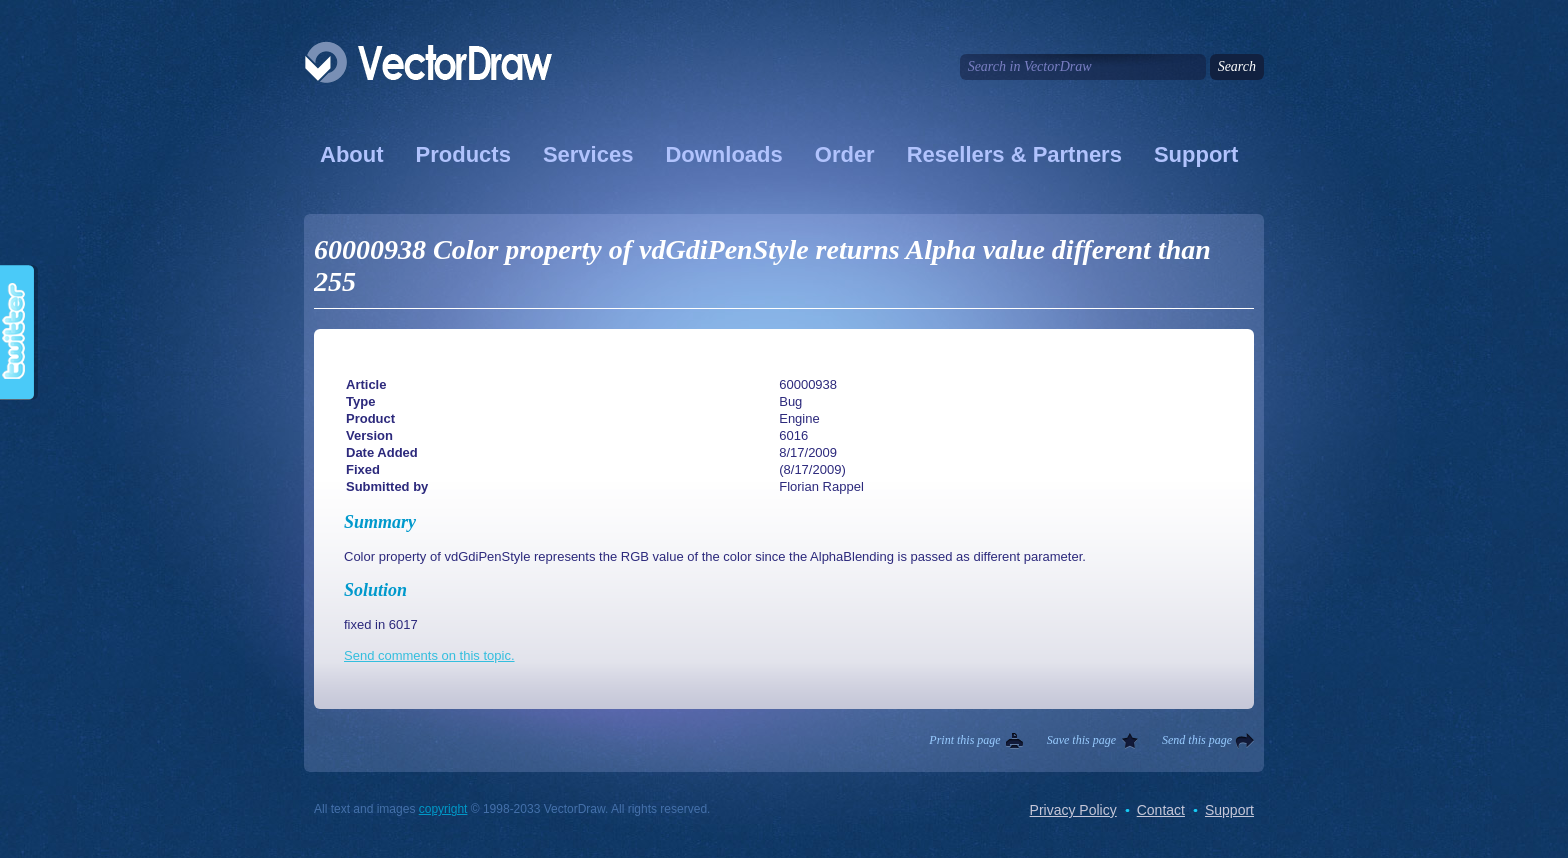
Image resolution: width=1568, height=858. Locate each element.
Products (463, 154)
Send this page (1197, 740)
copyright (443, 809)
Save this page (1081, 740)
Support (1196, 154)
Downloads (723, 154)
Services (588, 154)
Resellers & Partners (1014, 154)
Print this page (964, 740)
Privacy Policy (1073, 810)
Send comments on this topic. (429, 655)
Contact (1161, 810)
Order (845, 154)
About (352, 154)
